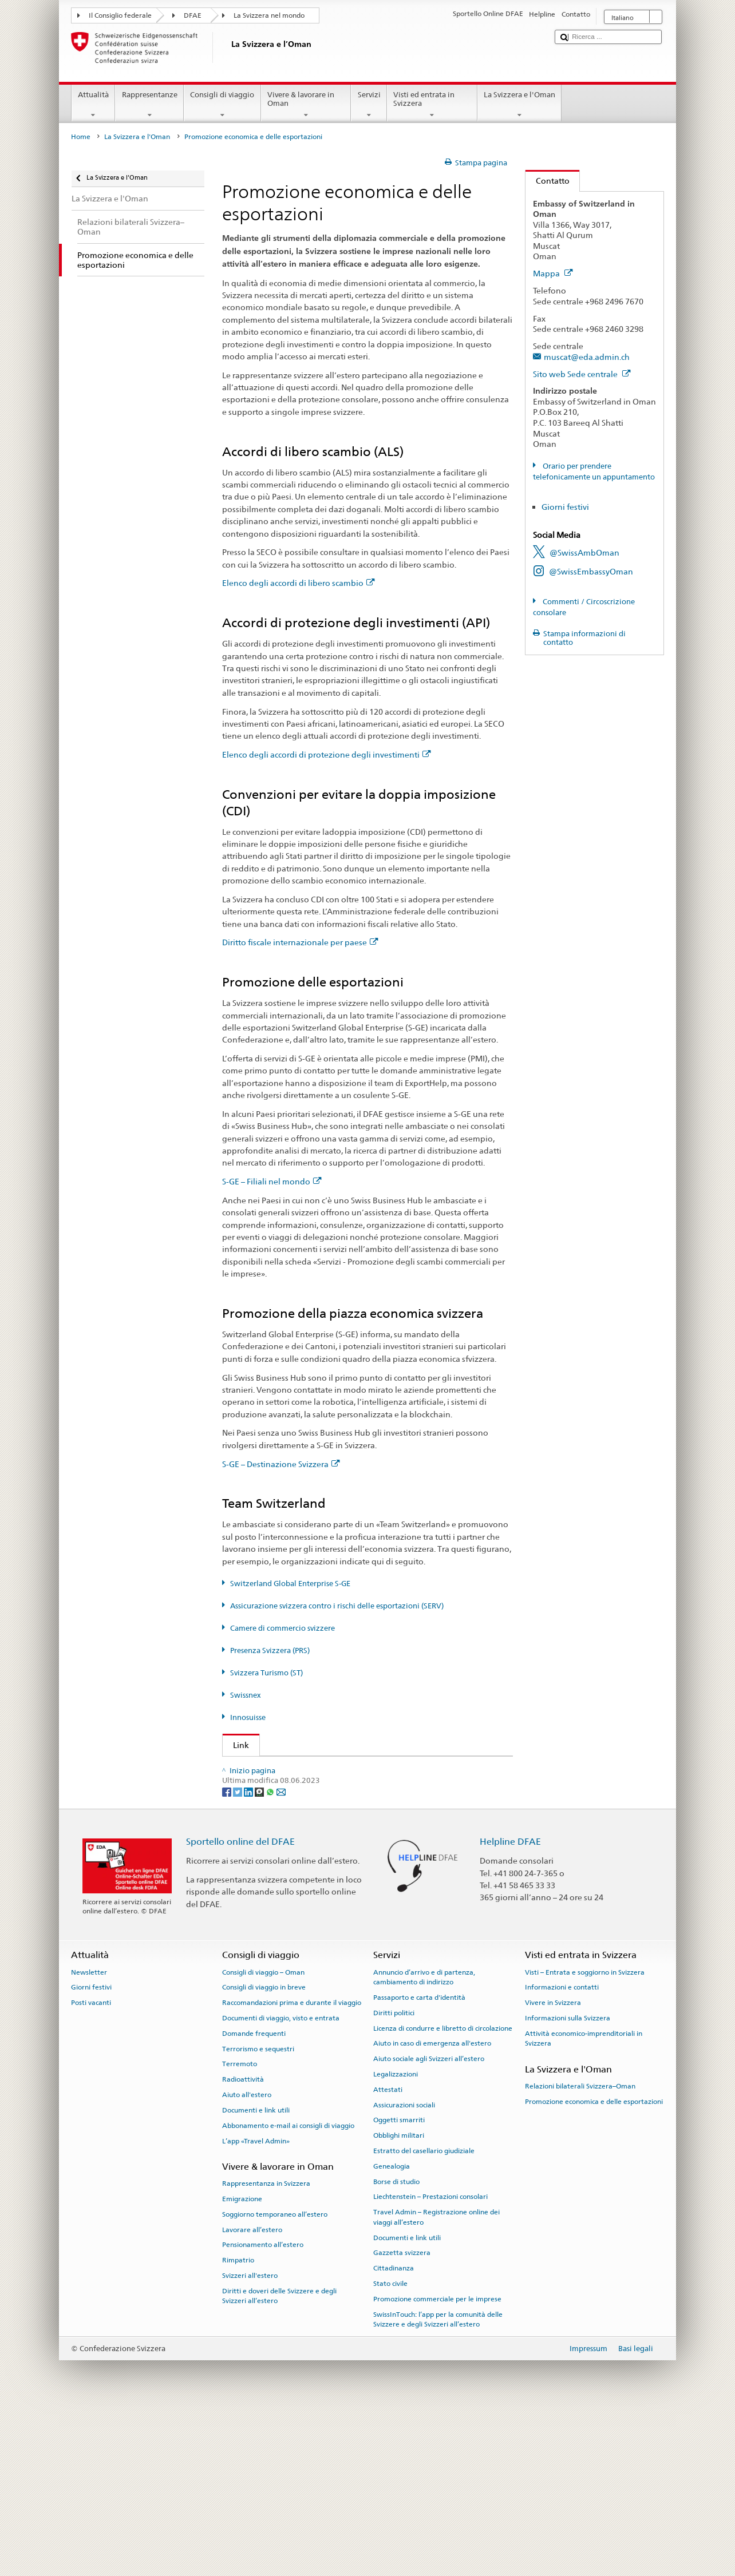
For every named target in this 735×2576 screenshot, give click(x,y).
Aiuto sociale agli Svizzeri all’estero (428, 2222)
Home (80, 137)
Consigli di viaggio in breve (264, 2151)
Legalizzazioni (395, 2238)
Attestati (387, 2253)
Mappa (553, 273)
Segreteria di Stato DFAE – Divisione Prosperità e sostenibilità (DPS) (354, 1769)
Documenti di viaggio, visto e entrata (280, 2182)
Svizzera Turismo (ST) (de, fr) (288, 1863)
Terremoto (239, 2228)
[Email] (281, 1955)
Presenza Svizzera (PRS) (270, 1650)
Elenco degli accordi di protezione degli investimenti (326, 754)
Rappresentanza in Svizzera (266, 2347)
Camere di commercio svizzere (282, 1628)
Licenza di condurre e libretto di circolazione (442, 2192)
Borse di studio (396, 2345)
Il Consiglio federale (120, 15)
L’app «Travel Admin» (256, 2305)
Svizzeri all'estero (250, 2439)
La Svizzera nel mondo (269, 15)
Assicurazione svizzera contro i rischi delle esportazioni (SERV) (337, 1606)
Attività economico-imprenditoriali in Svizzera (583, 2202)
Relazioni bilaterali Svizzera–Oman (580, 2250)
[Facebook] (227, 1955)
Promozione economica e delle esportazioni (594, 2265)
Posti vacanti (91, 2167)
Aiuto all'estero (246, 2258)
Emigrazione (242, 2363)
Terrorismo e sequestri (258, 2213)
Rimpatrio (238, 2424)
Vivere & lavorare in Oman (306, 105)
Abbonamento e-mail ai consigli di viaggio (288, 2289)
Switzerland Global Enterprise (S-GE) (304, 1806)
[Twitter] (238, 1955)
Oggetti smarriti (399, 2284)
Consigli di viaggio (222, 105)
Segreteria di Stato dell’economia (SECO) (312, 1787)
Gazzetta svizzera (401, 2417)
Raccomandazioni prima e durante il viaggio (291, 2167)
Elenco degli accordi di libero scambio (298, 583)
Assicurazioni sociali (404, 2269)
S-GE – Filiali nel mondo (272, 1181)
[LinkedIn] (249, 1955)
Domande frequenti (254, 2197)
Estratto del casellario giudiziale (424, 2315)
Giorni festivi (565, 507)
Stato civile (390, 2447)
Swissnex (245, 1695)
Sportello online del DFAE (240, 2005)
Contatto (547, 180)
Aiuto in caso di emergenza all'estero (432, 2208)
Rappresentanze (149, 105)
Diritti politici (393, 2177)
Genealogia (391, 2330)
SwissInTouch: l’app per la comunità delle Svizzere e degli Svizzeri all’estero (438, 2483)
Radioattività (243, 2244)
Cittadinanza (393, 2432)
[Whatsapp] (271, 1955)
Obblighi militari (398, 2299)
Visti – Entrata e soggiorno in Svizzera (585, 2136)
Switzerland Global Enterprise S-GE (290, 1583)
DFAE (192, 15)
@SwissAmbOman (584, 552)
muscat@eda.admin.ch (587, 357)
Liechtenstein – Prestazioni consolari (430, 2361)
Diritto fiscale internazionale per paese (300, 942)
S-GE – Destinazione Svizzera (281, 1464)
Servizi (368, 105)
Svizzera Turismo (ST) (266, 1673)
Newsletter (89, 2136)
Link (236, 1745)
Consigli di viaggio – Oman (263, 2136)
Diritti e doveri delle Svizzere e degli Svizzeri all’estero (279, 2459)
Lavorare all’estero (252, 2393)
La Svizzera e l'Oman (520, 105)
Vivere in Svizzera (553, 2167)
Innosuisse (248, 1717)
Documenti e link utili (256, 2274)
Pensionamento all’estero (262, 2409)
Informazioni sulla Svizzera (567, 2182)
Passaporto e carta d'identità (419, 2161)
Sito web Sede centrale (582, 374)
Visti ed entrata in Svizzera (432, 105)
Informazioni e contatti (562, 2151)
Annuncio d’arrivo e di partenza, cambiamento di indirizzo (424, 2141)
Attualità (93, 105)
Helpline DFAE (510, 2005)
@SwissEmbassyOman (591, 571)
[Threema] (260, 1955)
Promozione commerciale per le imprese (437, 2463)
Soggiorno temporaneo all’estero (274, 2378)
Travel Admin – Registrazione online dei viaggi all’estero (436, 2381)
